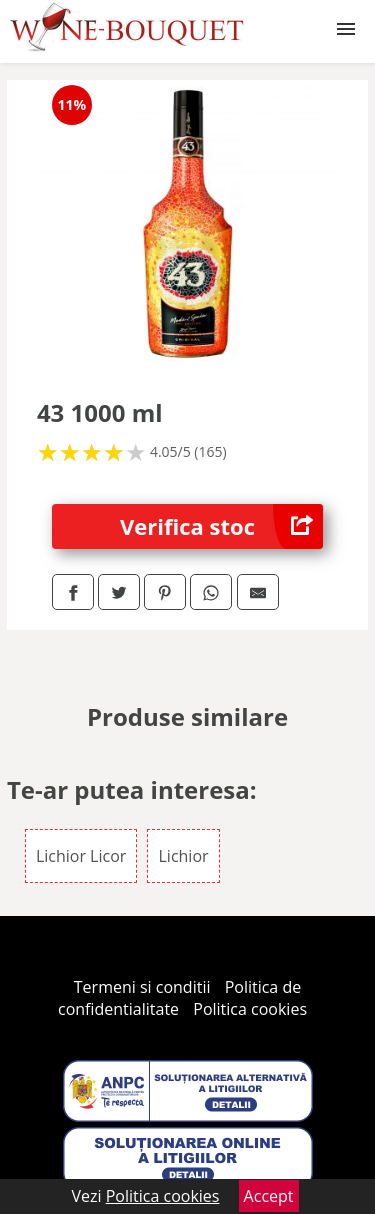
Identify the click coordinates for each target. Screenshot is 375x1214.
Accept (269, 1196)
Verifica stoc (221, 526)
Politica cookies (250, 1009)
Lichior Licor (81, 856)
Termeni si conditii (142, 987)
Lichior (183, 856)
